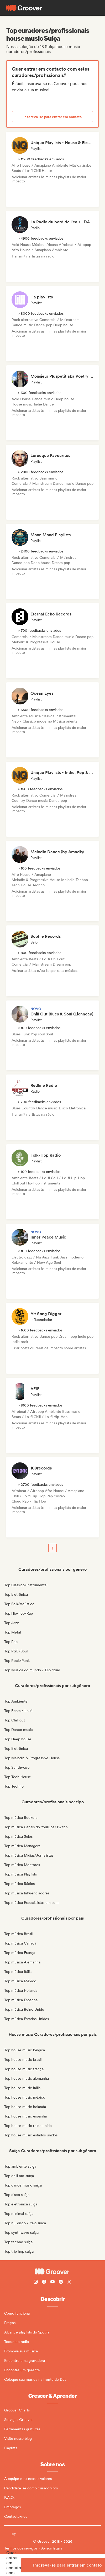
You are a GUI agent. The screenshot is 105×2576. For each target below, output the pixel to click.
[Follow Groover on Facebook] (44, 2282)
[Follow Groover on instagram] (36, 2282)
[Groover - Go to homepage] (52, 2272)
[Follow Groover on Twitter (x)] (69, 2282)
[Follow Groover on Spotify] (61, 2282)
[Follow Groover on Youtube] (52, 2282)
